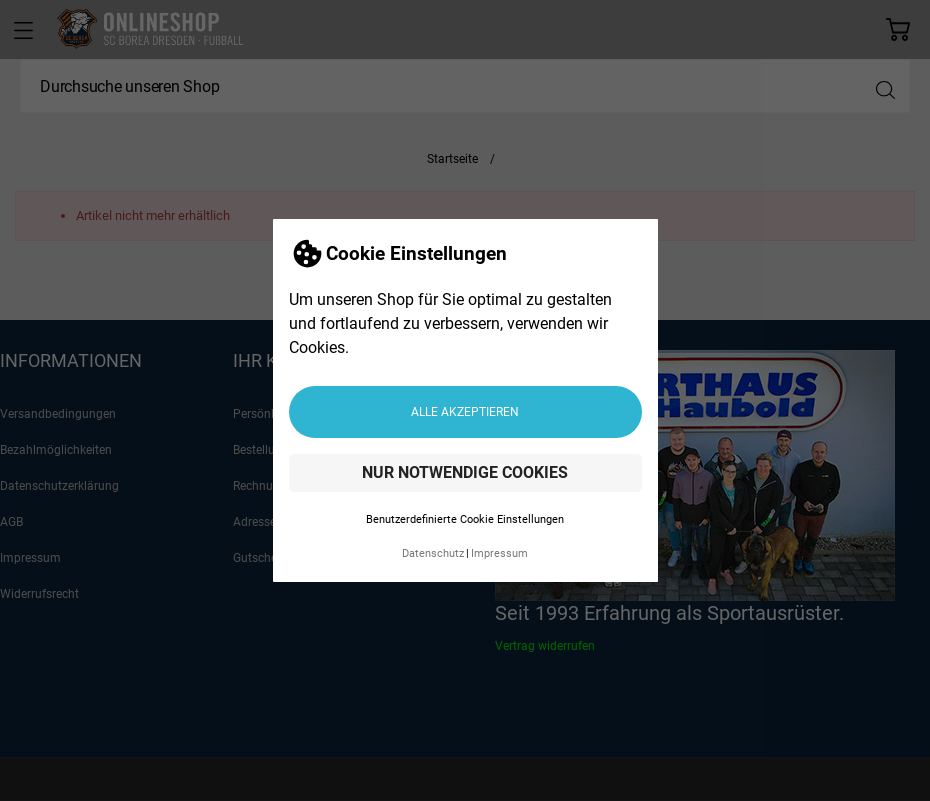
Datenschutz (433, 553)
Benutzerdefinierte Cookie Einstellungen (465, 519)
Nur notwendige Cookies (465, 472)
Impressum (499, 553)
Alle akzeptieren (465, 412)
